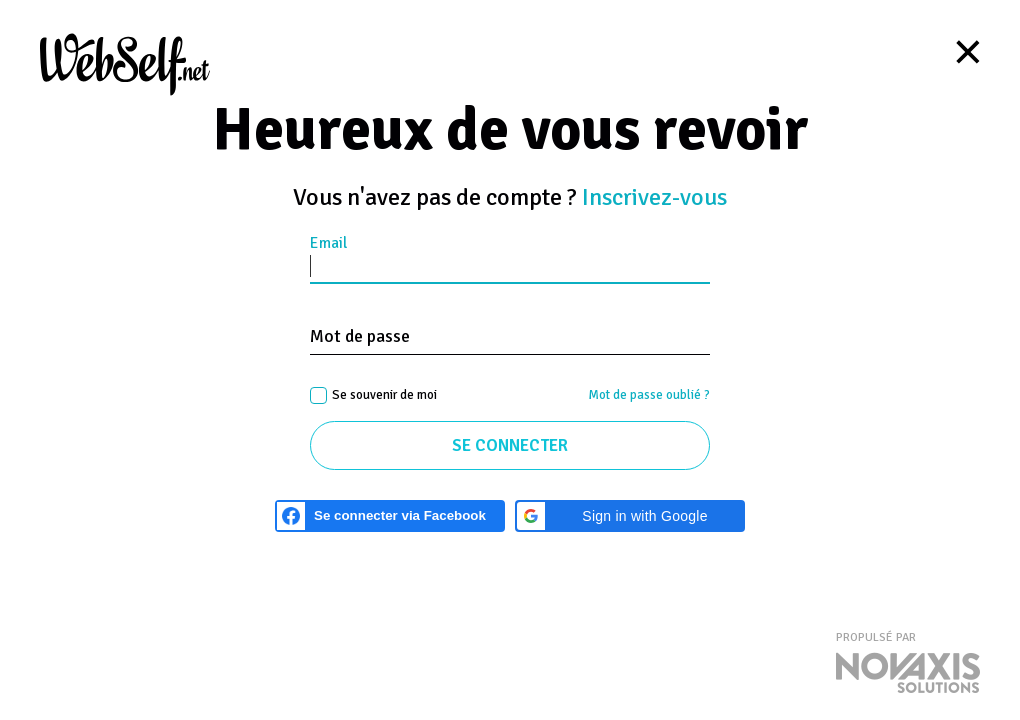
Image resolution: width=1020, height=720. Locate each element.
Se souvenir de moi (384, 395)
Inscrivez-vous (654, 197)
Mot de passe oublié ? (649, 395)
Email (328, 243)
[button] (630, 516)
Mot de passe (360, 336)
